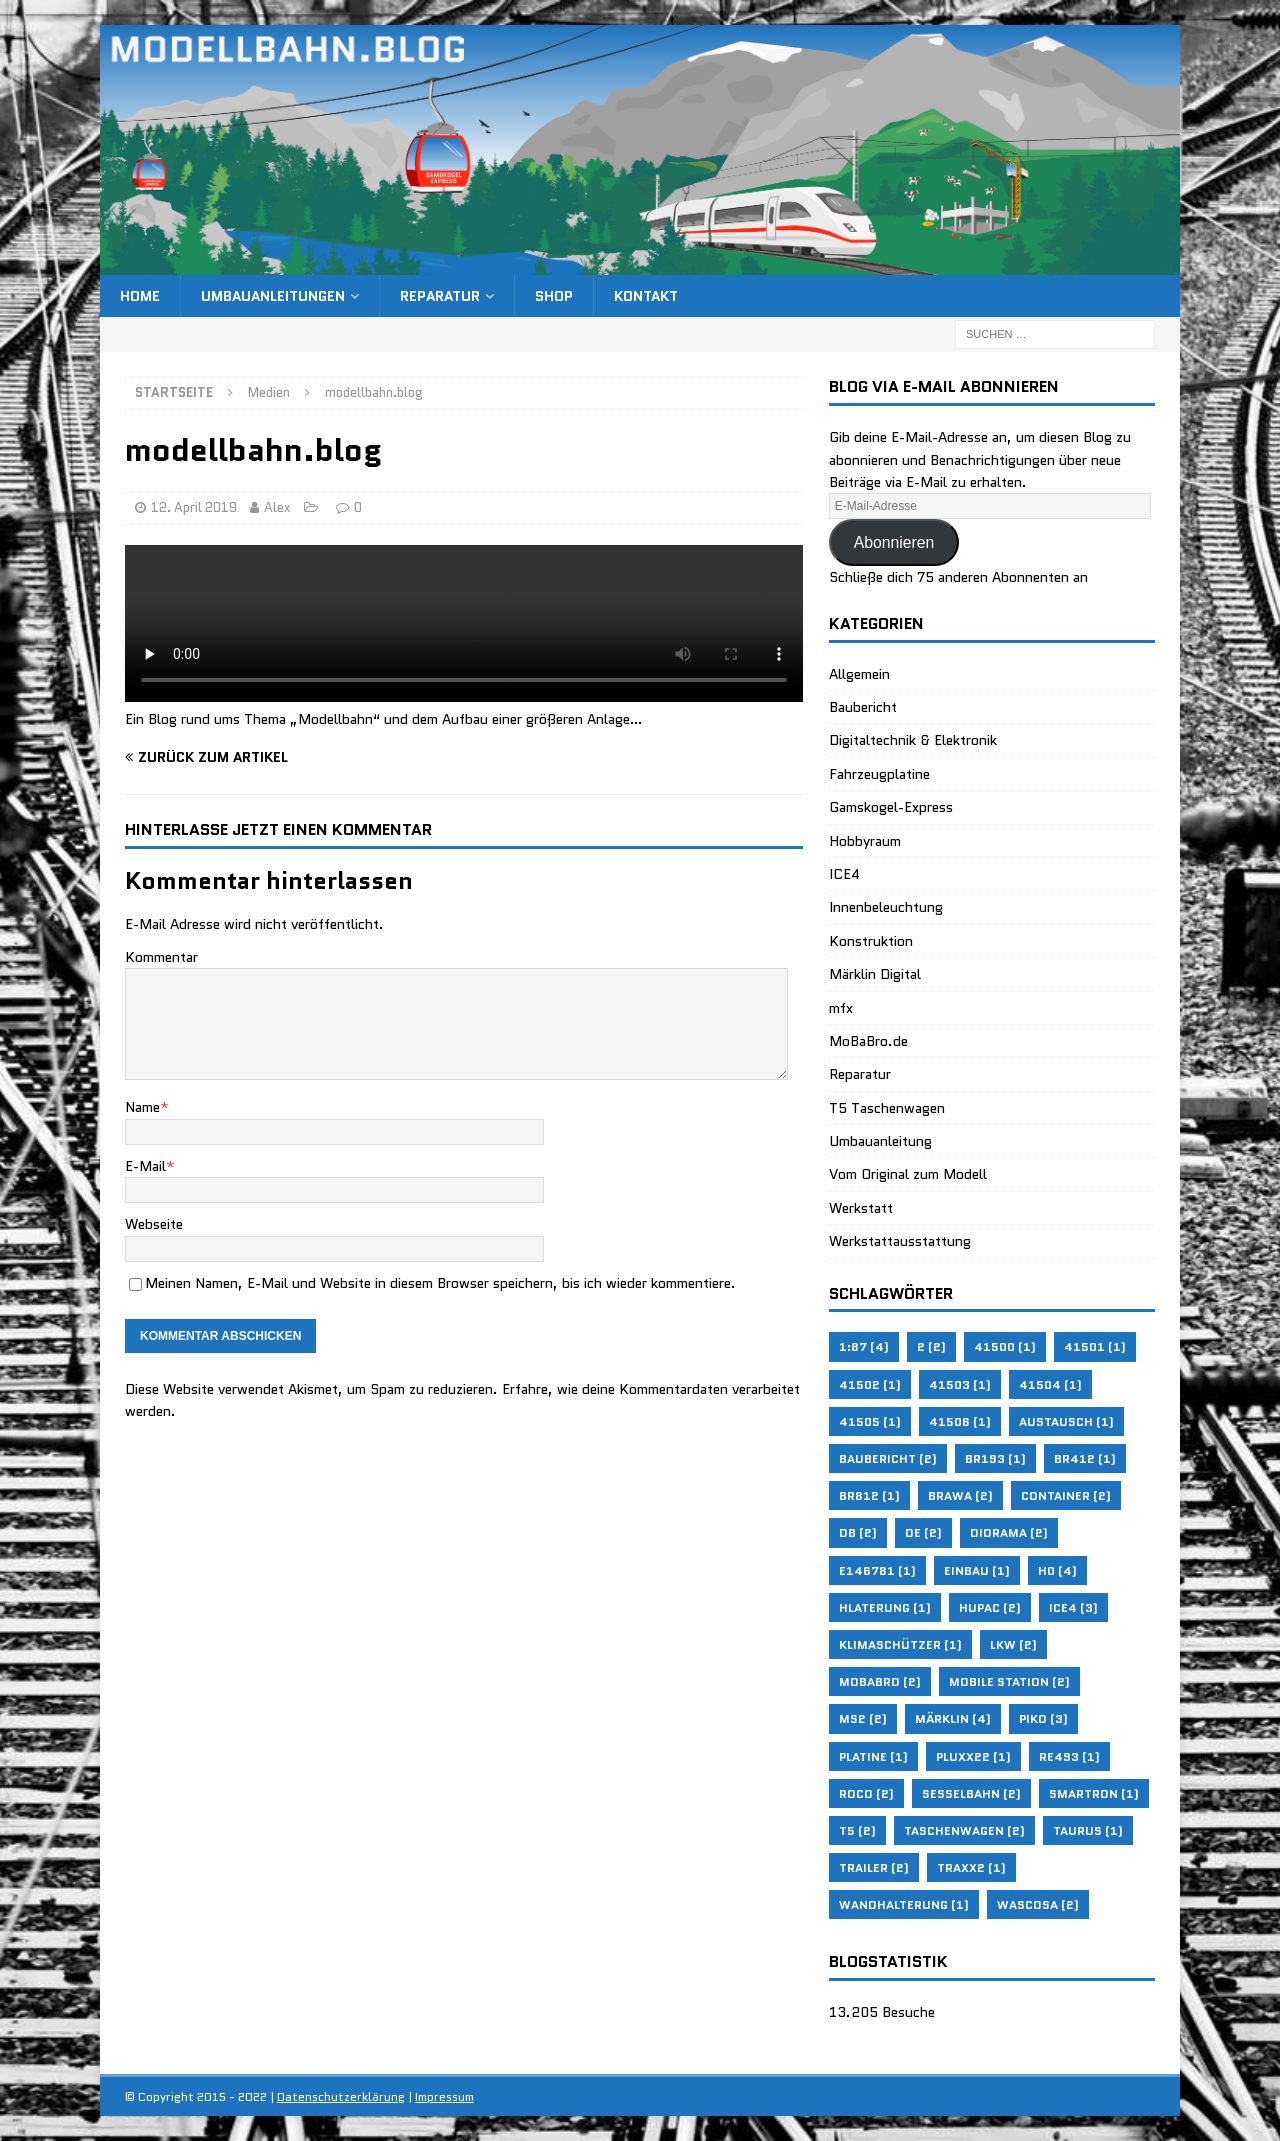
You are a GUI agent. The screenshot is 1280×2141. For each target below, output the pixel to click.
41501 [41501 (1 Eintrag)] (1095, 1346)
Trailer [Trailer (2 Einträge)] (874, 1867)
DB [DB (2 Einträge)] (858, 1532)
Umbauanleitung (880, 1141)
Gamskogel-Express (891, 807)
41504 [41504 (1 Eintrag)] (1050, 1384)
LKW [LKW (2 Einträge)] (1013, 1644)
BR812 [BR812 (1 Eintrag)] (869, 1495)
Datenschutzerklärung (341, 2096)
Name (142, 1107)
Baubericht (863, 707)
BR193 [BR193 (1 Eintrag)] (995, 1458)
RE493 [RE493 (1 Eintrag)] (1069, 1756)
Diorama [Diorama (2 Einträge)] (1009, 1532)
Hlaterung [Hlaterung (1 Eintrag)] (885, 1607)
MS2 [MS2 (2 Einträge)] (863, 1718)
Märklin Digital (875, 974)
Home (140, 296)
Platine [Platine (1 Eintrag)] (873, 1756)
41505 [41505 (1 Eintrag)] (870, 1421)
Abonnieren (894, 542)
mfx (841, 1008)
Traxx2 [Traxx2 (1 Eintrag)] (971, 1867)
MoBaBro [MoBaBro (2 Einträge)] (880, 1681)
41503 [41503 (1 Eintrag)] (960, 1384)
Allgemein (859, 674)
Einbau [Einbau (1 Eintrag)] (977, 1570)
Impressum (444, 2096)
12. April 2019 (194, 507)
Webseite (154, 1224)
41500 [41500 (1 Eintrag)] (1005, 1346)
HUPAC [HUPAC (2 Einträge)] (990, 1607)
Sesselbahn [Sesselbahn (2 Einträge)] (971, 1793)
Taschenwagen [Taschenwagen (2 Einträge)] (964, 1830)
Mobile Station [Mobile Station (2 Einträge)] (1009, 1681)
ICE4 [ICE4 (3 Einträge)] (1073, 1607)
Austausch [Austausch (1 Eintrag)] (1066, 1421)
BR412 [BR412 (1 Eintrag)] (1085, 1458)
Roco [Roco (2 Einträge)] (866, 1793)
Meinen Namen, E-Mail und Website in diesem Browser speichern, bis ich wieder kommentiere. (440, 1283)
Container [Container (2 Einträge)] (1066, 1495)
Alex (277, 507)
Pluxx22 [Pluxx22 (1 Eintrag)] (973, 1756)
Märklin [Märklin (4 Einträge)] (953, 1718)
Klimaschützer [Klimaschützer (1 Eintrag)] (900, 1644)
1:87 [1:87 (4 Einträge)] (864, 1346)
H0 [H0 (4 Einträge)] (1057, 1570)
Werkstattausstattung (900, 1241)
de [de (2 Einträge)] (923, 1532)
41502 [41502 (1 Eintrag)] (870, 1384)
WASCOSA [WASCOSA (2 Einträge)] (1038, 1904)
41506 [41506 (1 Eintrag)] (960, 1421)
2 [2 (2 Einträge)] (931, 1346)
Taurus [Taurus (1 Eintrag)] (1088, 1830)
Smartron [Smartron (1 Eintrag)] (1094, 1793)
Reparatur (440, 296)
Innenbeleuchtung (886, 907)
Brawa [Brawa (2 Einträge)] (960, 1495)
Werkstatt (861, 1208)
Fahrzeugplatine (879, 774)
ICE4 (844, 874)
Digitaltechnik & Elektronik (913, 740)
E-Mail (145, 1166)
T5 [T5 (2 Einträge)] (857, 1830)
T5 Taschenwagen (887, 1108)
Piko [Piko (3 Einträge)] (1043, 1718)
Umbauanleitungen (273, 296)
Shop (554, 296)
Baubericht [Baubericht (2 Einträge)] (888, 1458)
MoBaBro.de (868, 1041)
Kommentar (161, 957)
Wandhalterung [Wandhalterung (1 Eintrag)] (904, 1904)
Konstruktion (871, 941)
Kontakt (646, 296)
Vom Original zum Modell (908, 1174)
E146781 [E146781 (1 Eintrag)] (877, 1570)
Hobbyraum (865, 841)
